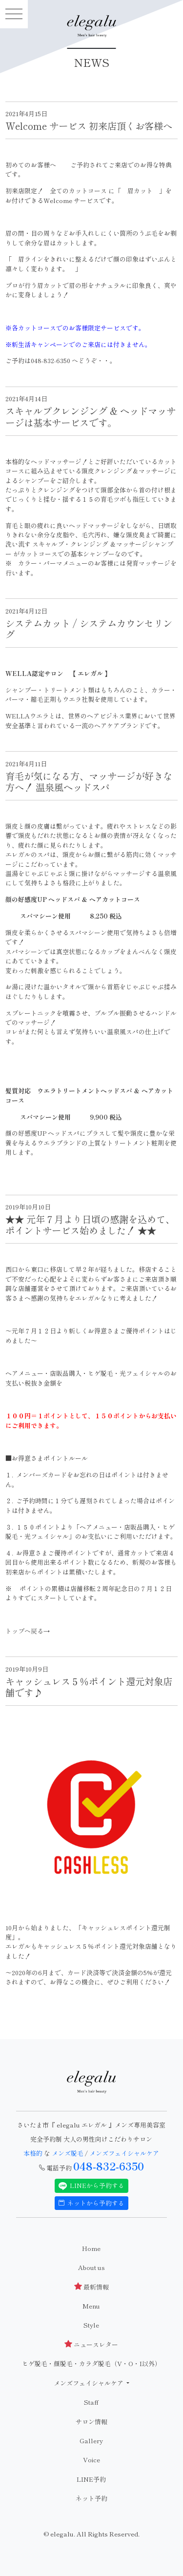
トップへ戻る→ (27, 1631)
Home (91, 2248)
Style (91, 2325)
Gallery (91, 2440)
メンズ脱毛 (67, 2153)
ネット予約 (91, 2498)
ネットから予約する (92, 2203)
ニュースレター (91, 2344)
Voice (91, 2459)
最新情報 (91, 2286)
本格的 (33, 2153)
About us (91, 2267)
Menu (91, 2305)
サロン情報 (91, 2421)
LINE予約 (91, 2479)
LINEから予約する (92, 2185)
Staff (91, 2402)
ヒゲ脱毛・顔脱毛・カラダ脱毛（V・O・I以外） (91, 2363)
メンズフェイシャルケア (124, 2153)
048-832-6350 (108, 2166)
